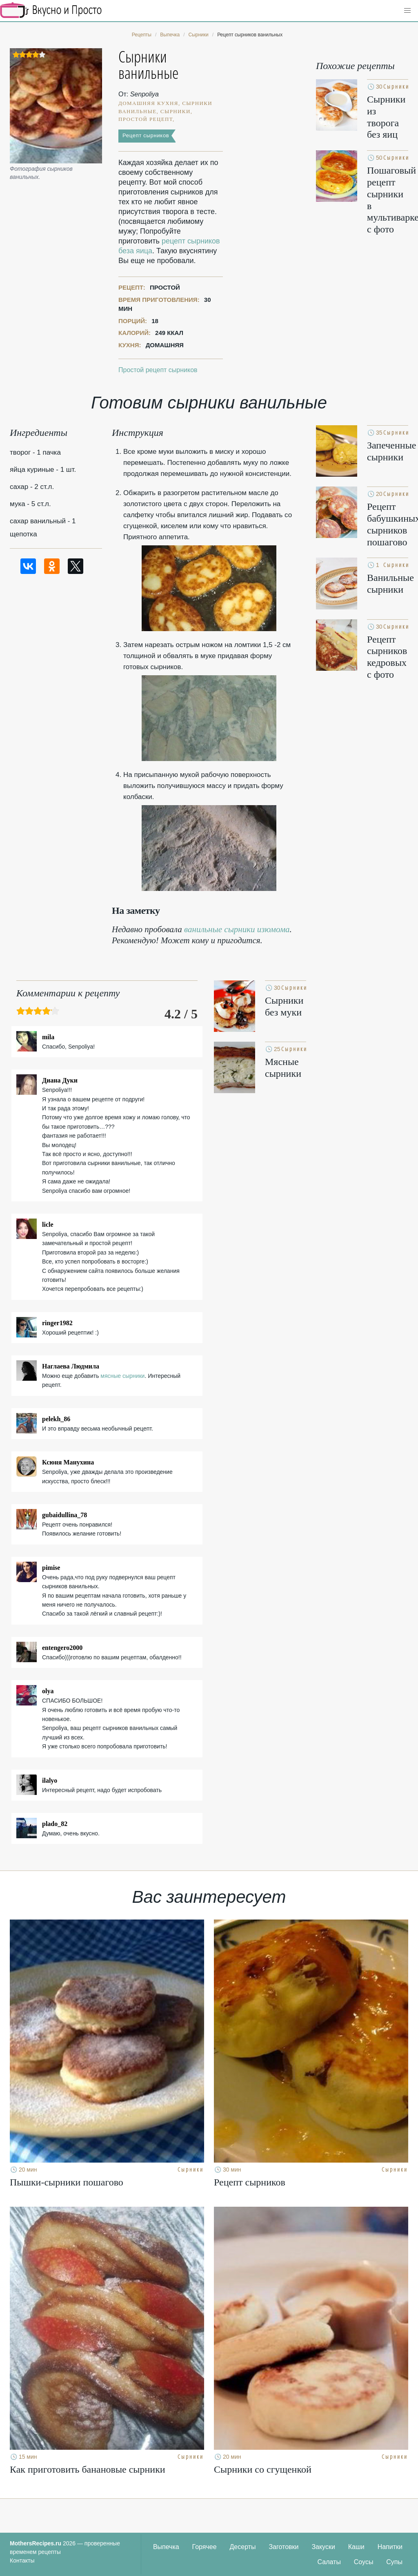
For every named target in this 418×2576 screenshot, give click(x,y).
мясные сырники (122, 1376)
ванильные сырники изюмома (237, 929)
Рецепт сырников (145, 135)
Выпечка (166, 2546)
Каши (356, 2546)
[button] (407, 10)
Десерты (243, 2546)
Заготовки (283, 2546)
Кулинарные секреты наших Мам (51, 10)
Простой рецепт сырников (158, 369)
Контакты (22, 2560)
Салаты (329, 2561)
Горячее (204, 2546)
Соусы (364, 2561)
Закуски (323, 2546)
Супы (394, 2561)
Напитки (390, 2546)
